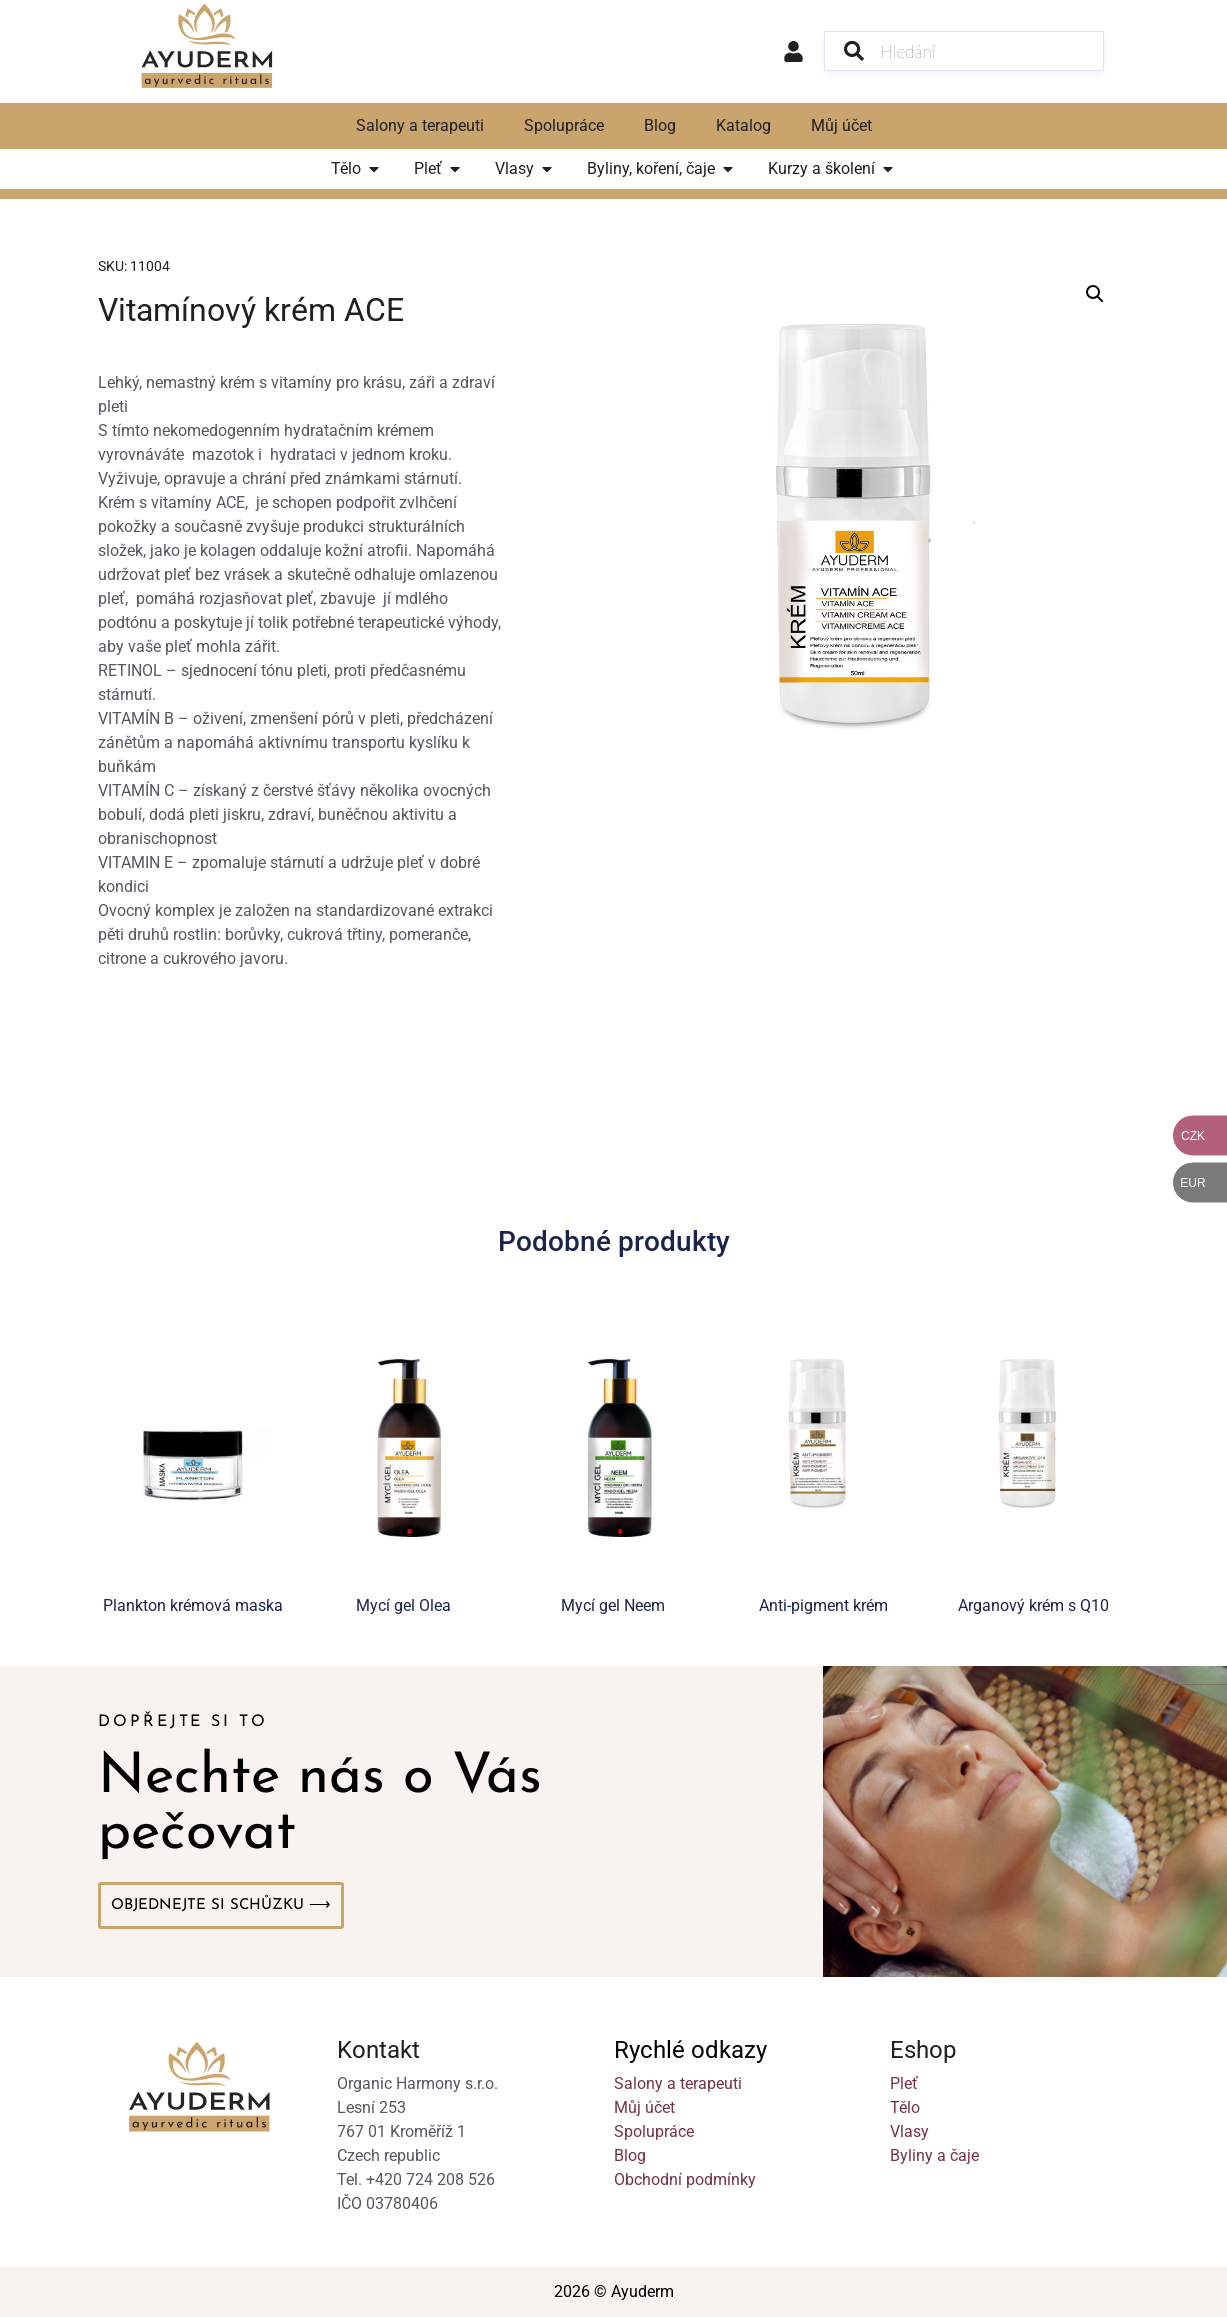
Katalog (743, 125)
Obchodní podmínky (685, 2179)
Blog (660, 125)
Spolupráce (564, 125)
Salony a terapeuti (420, 125)
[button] (1095, 294)
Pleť (904, 2083)
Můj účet (841, 125)
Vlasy (909, 2131)
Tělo (905, 2107)
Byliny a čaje (934, 2155)
